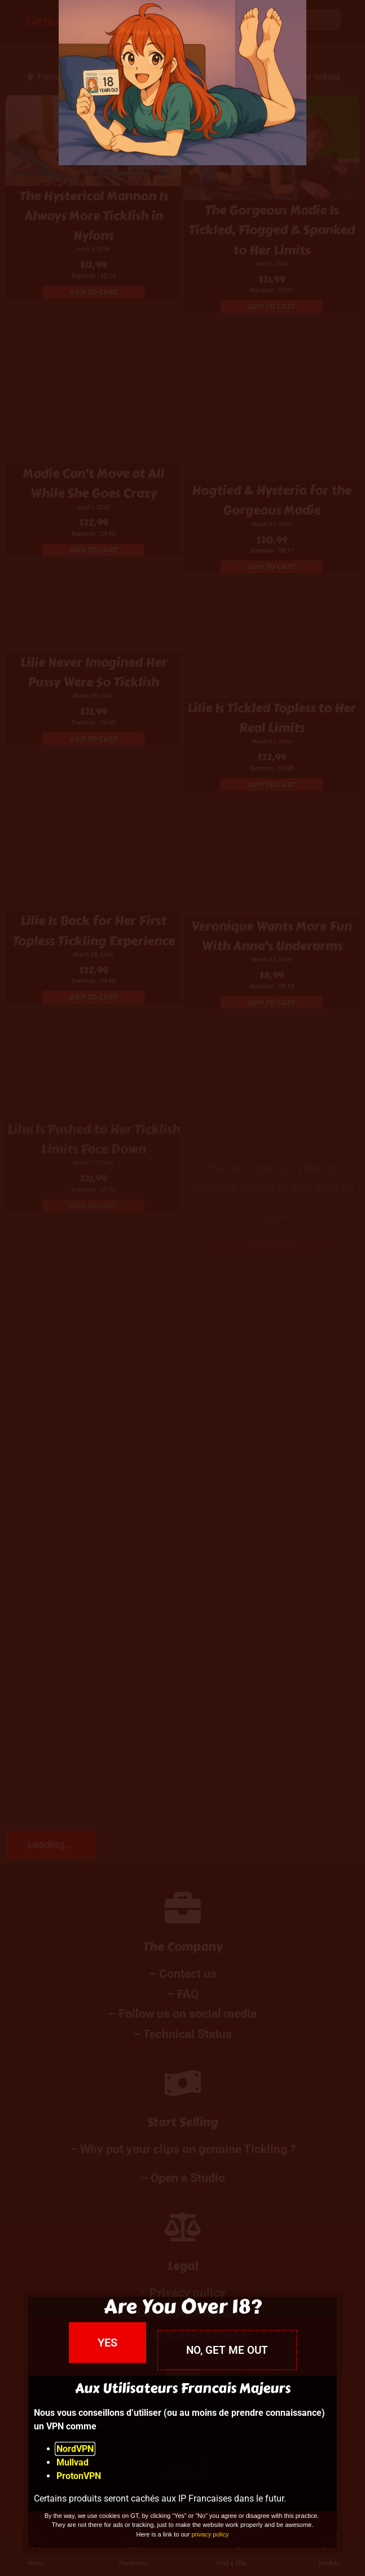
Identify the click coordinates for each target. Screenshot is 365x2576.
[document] (182, 1288)
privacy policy (209, 2534)
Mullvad (72, 2462)
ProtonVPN (78, 2476)
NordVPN (75, 2448)
